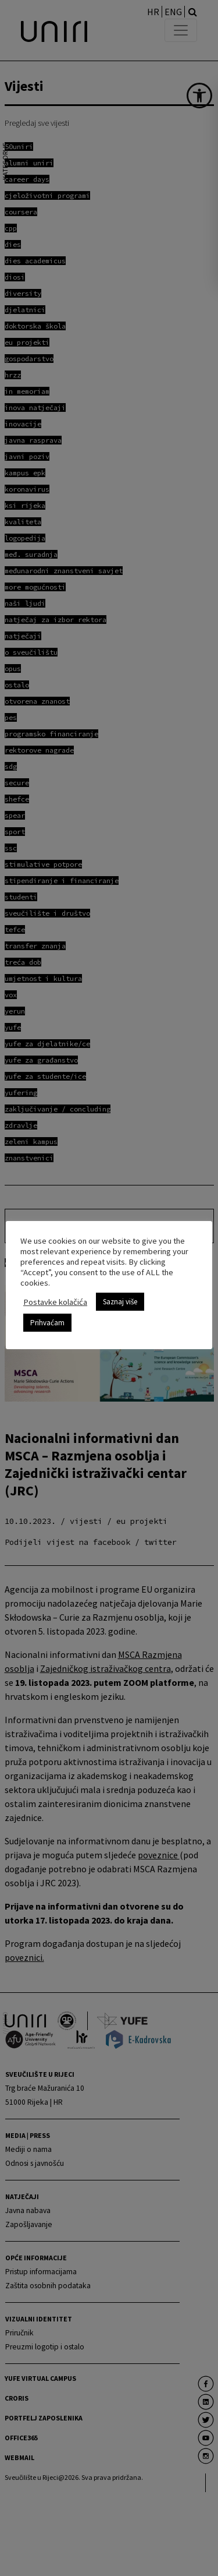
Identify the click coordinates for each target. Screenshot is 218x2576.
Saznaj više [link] (120, 1302)
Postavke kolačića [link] (55, 1302)
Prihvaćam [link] (47, 1323)
